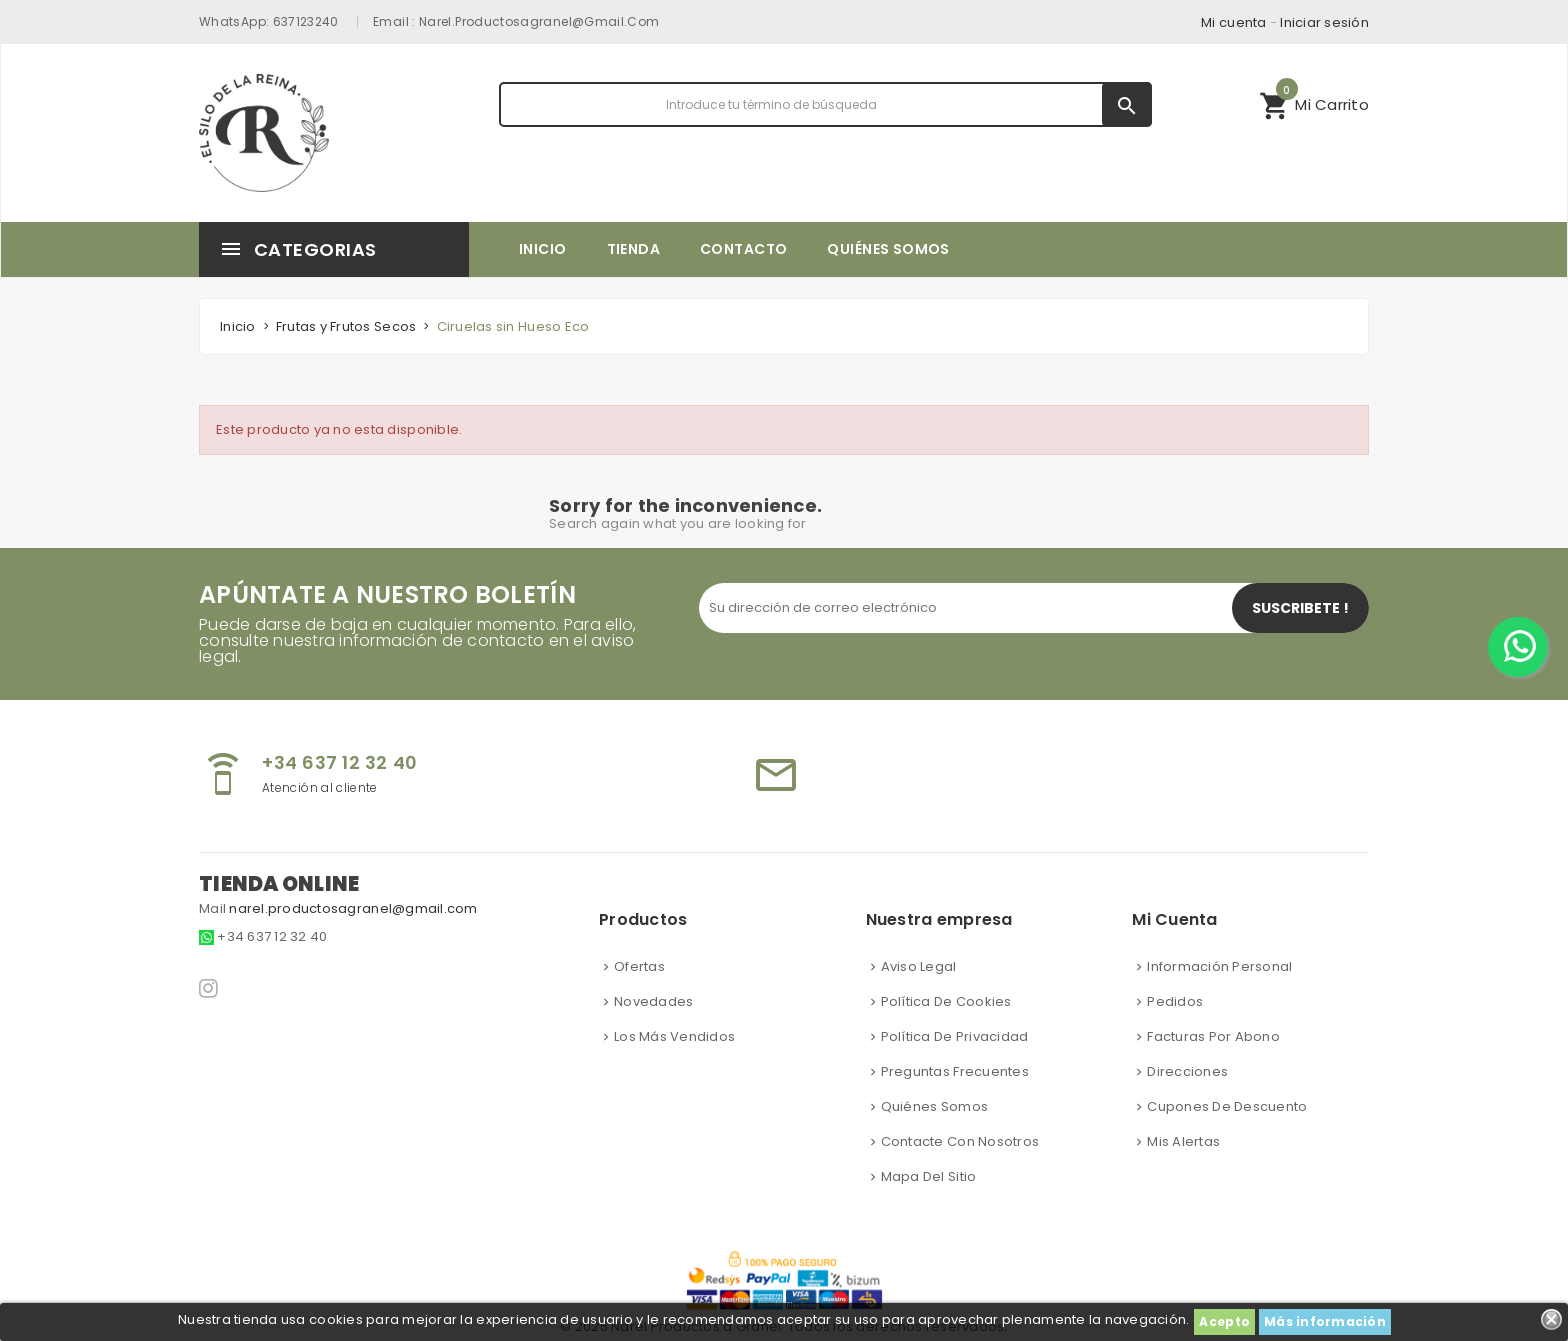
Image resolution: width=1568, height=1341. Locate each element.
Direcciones (1187, 1071)
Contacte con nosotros (960, 1141)
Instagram (210, 988)
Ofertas (639, 966)
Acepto (1224, 1321)
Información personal (1219, 966)
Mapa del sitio (929, 1176)
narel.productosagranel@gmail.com (539, 21)
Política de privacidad (955, 1036)
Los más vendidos (674, 1036)
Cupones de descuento (1227, 1106)
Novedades (653, 1001)
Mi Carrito (1314, 102)
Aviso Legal (919, 966)
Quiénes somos (934, 1106)
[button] (1314, 104)
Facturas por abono (1213, 1036)
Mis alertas (1183, 1141)
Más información (1325, 1321)
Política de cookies (946, 1001)
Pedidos (1175, 1001)
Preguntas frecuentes (955, 1071)
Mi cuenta (1233, 22)
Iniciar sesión (1324, 22)
